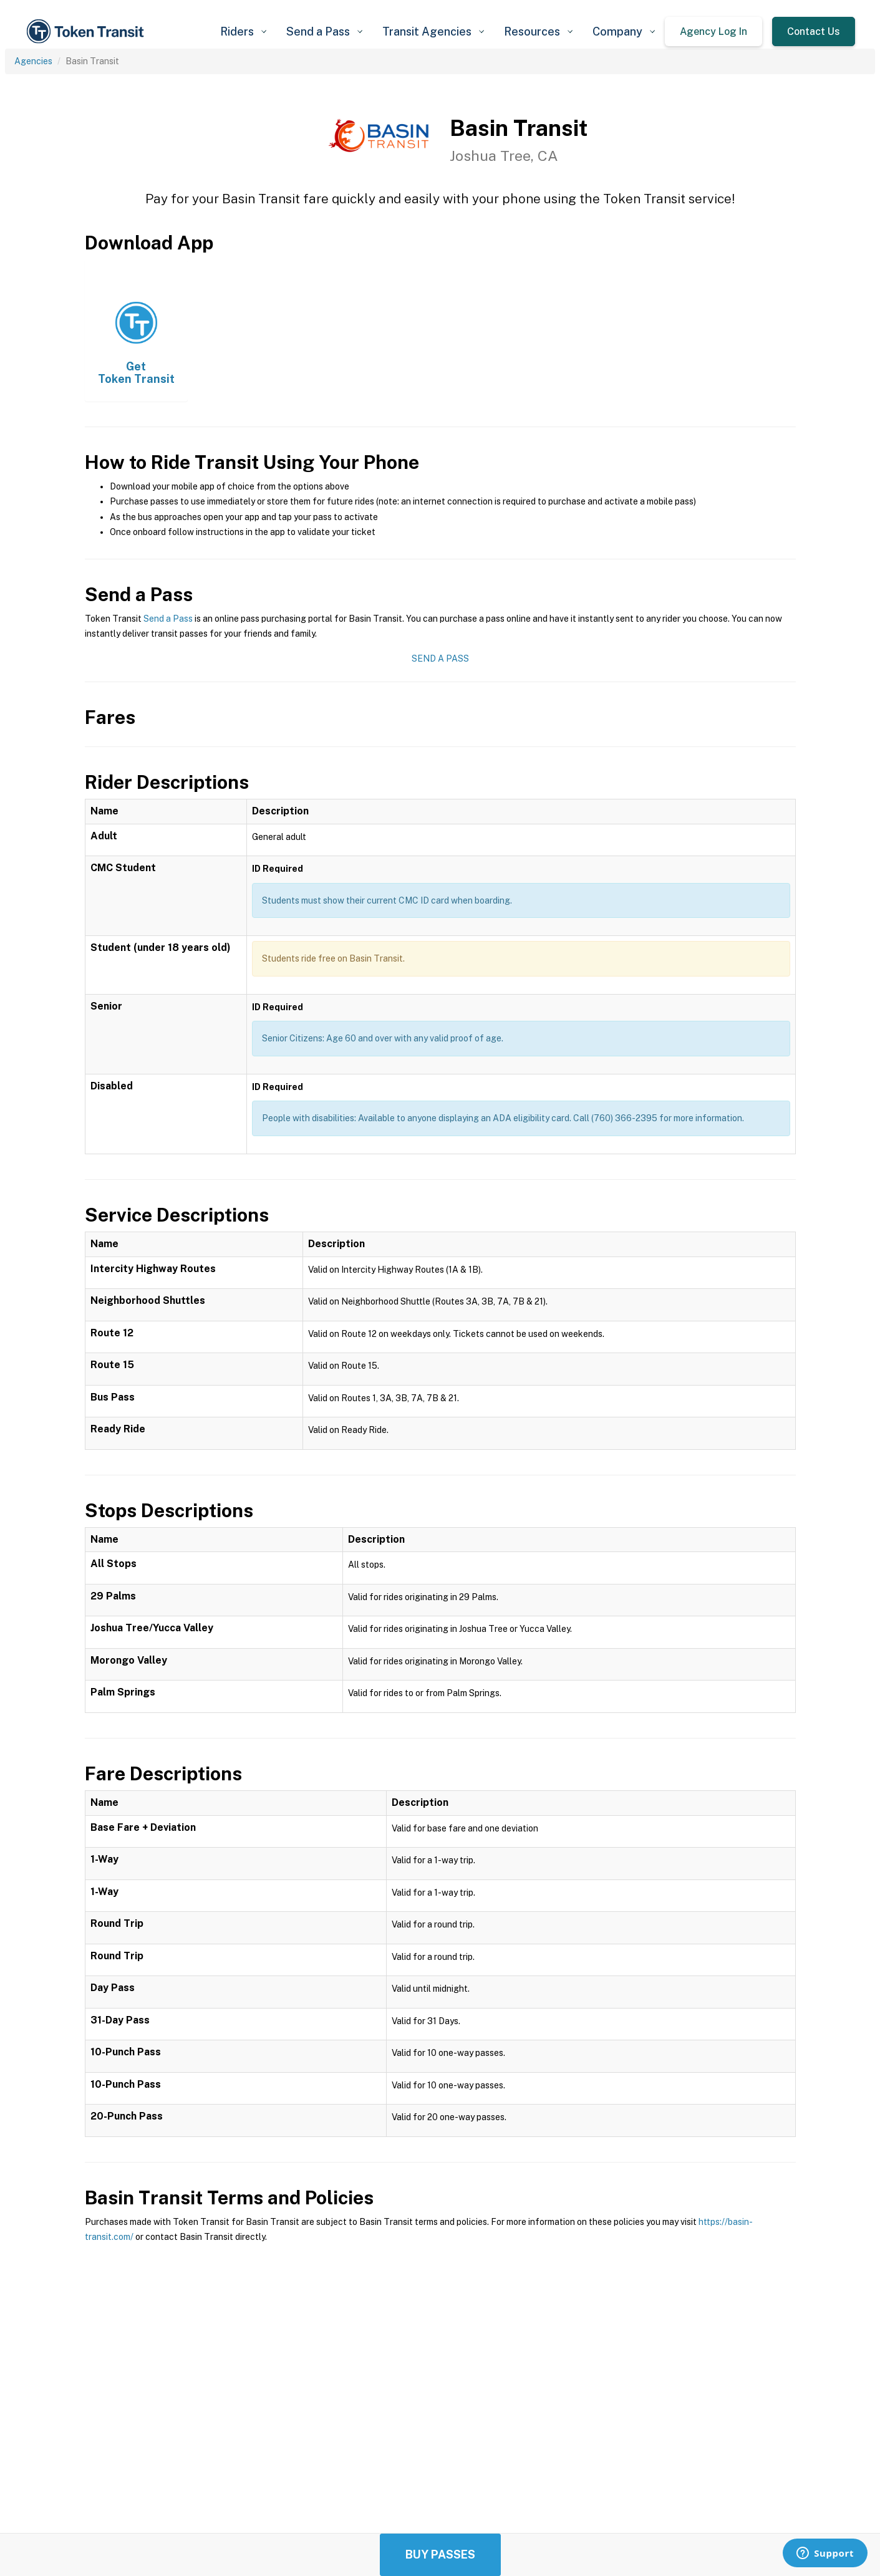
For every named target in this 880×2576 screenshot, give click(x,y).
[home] (87, 31)
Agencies (33, 61)
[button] (243, 31)
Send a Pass (168, 619)
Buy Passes (440, 2554)
